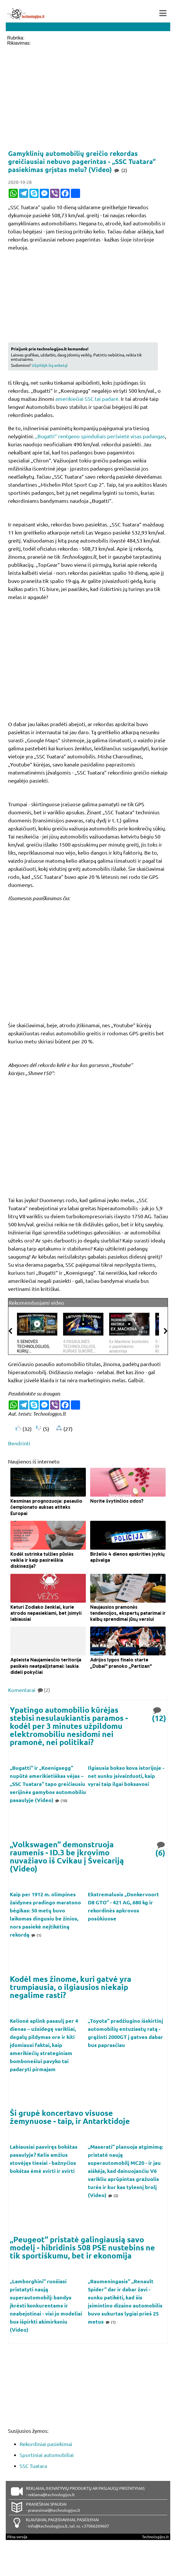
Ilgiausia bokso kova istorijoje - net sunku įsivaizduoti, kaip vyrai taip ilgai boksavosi (126, 1775)
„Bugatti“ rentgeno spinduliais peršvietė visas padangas (100, 436)
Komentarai (29, 1690)
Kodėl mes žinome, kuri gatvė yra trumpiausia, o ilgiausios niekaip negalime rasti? (70, 1987)
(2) (112, 2195)
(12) (159, 1714)
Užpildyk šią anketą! (50, 365)
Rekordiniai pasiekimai (46, 2444)
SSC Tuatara (33, 2466)
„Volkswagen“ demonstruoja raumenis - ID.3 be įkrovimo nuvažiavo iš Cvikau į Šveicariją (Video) (67, 1856)
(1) (36, 1935)
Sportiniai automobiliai (47, 2455)
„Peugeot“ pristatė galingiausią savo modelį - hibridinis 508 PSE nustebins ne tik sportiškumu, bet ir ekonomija (82, 2247)
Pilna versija (17, 2536)
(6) (160, 1848)
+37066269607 (95, 2525)
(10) (60, 1800)
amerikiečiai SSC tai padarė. (87, 399)
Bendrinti (19, 1443)
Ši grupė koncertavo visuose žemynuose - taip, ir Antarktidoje (70, 2117)
